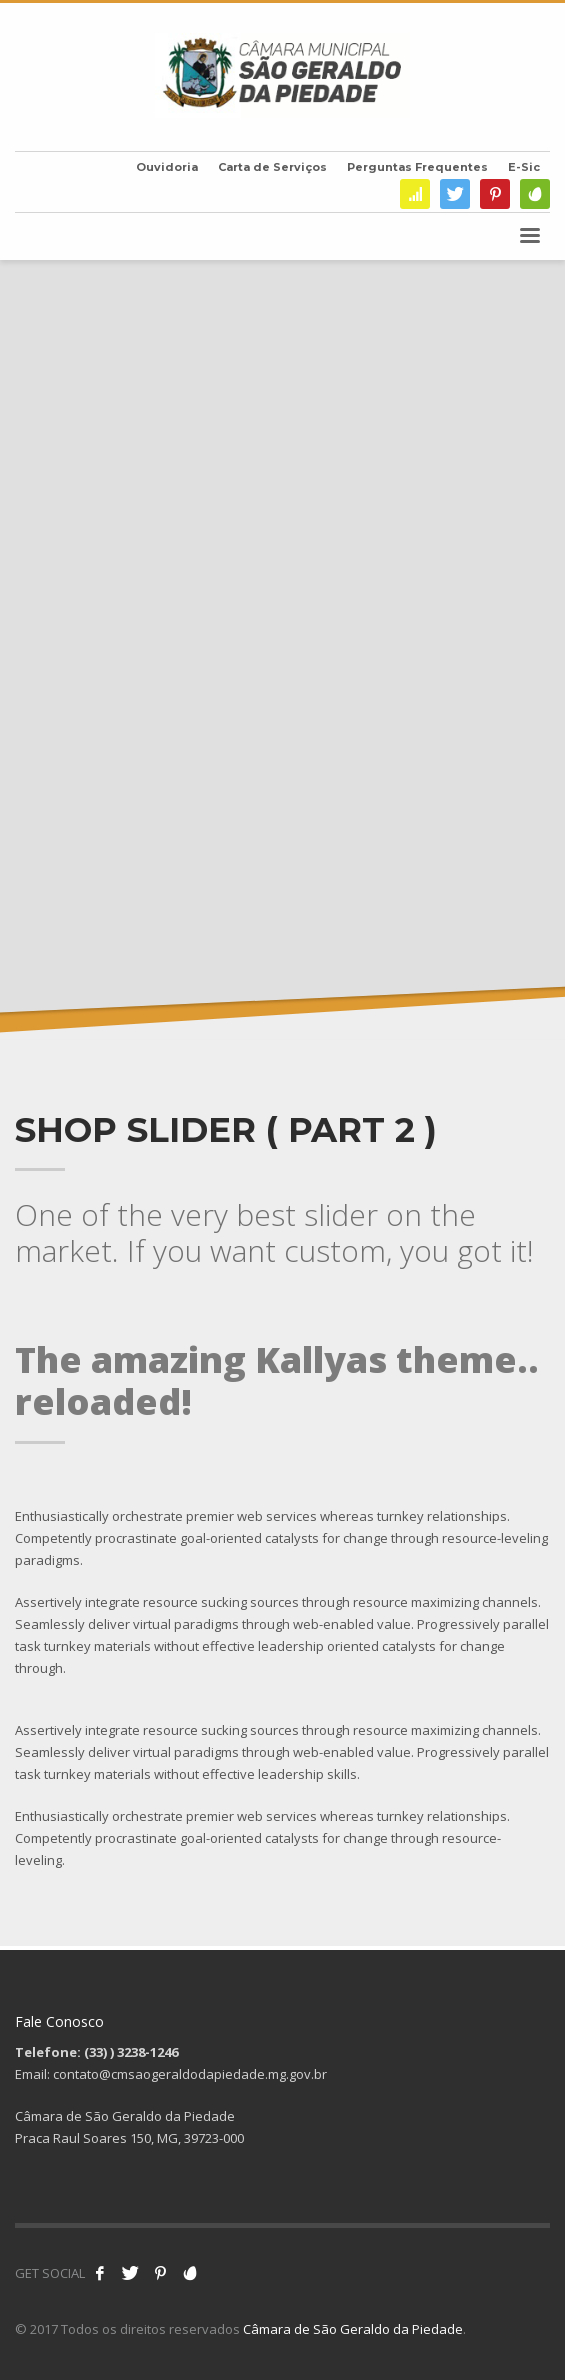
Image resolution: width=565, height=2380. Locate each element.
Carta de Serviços (272, 167)
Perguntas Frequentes (417, 167)
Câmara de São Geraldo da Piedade (353, 2329)
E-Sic (524, 167)
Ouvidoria (167, 167)
